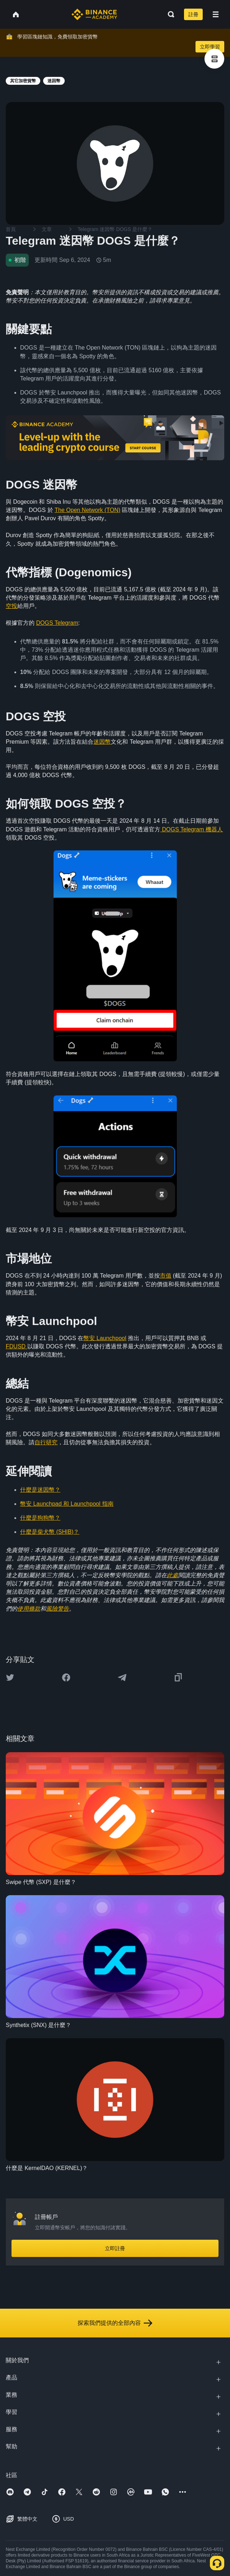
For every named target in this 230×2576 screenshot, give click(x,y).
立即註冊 (115, 2248)
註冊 (193, 14)
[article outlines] (214, 59)
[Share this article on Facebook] (66, 1677)
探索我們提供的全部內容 (115, 2323)
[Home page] (94, 14)
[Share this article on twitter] (10, 1677)
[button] (215, 14)
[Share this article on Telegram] (122, 1677)
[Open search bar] (168, 14)
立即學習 (210, 47)
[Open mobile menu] (215, 14)
